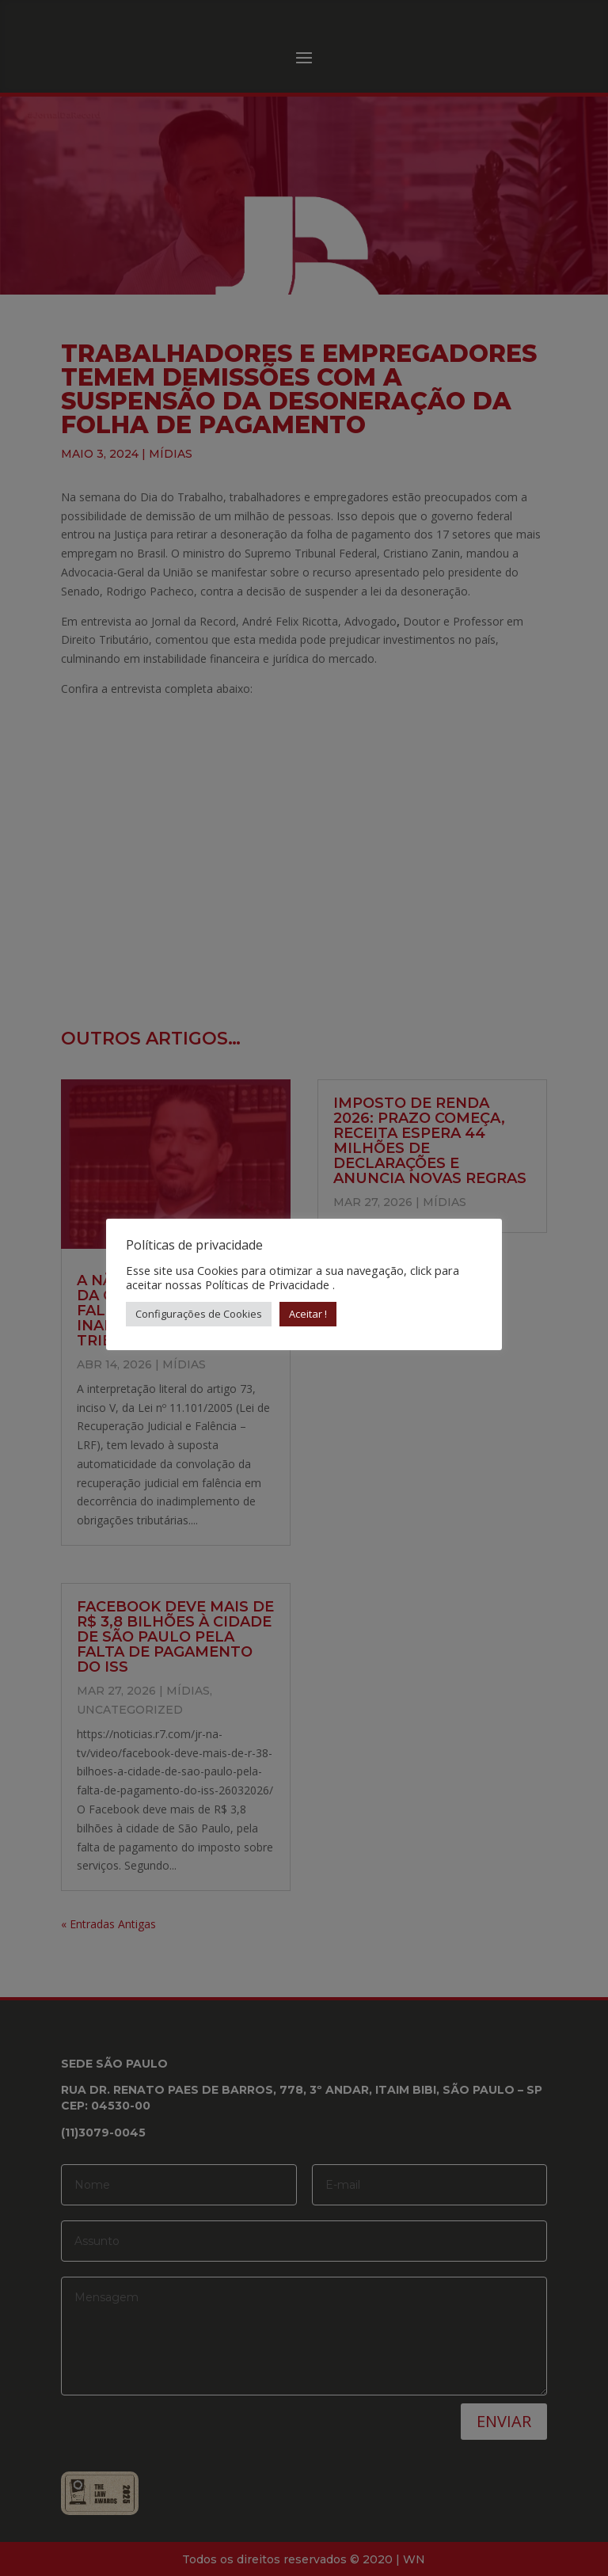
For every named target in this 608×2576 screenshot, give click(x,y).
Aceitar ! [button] (308, 1314)
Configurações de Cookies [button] (198, 1314)
